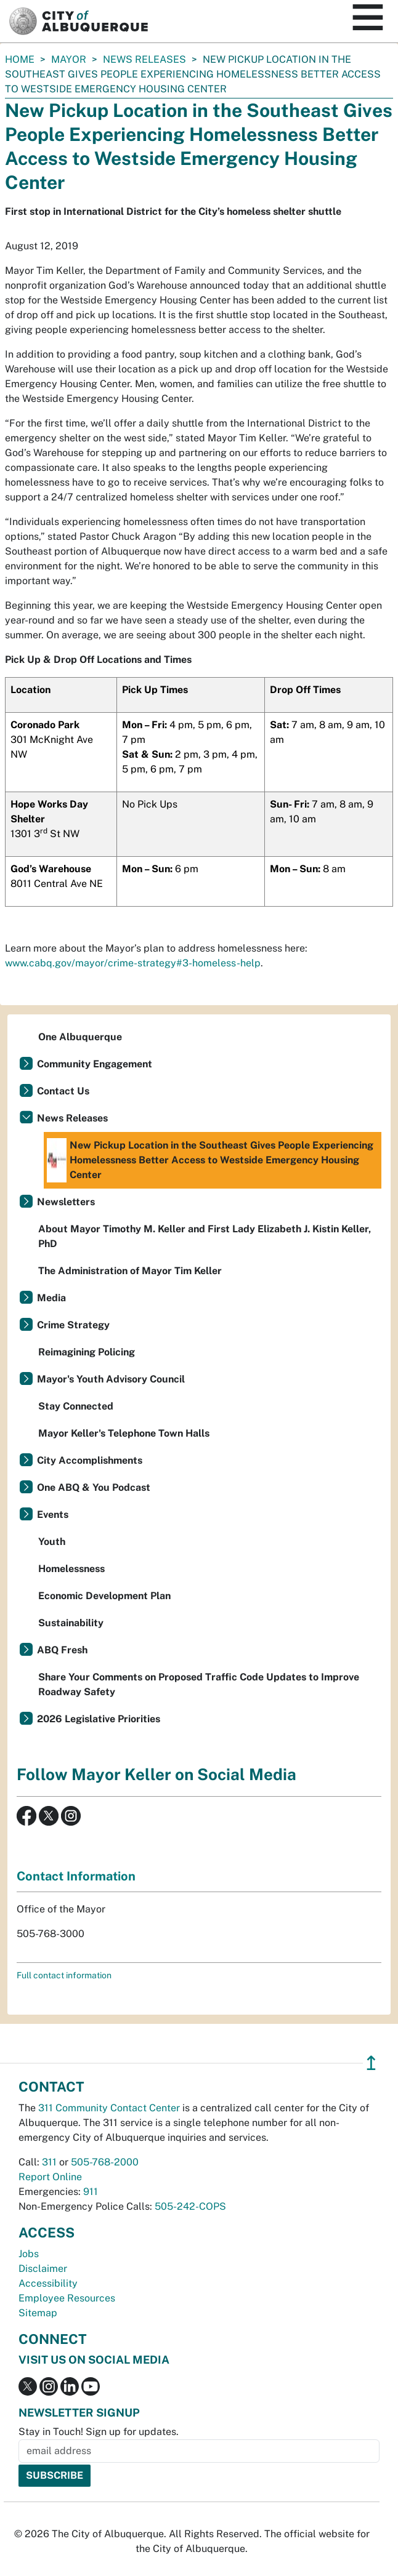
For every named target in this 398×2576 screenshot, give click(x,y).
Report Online (50, 2177)
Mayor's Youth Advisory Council (111, 1379)
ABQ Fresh (62, 1650)
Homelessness (71, 1569)
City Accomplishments (89, 1460)
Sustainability (71, 1623)
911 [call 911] (90, 2191)
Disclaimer (42, 2268)
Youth (51, 1541)
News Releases (144, 59)
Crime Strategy (73, 1325)
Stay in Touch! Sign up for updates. (98, 2432)
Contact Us (63, 1091)
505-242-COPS (190, 2206)
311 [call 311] (49, 2162)
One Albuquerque (80, 1037)
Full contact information (64, 1975)
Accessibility (48, 2283)
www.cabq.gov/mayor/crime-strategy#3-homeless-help (133, 963)
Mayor (68, 59)
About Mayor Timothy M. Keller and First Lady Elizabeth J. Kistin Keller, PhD (204, 1236)
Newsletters (66, 1202)
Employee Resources (66, 2298)
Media (51, 1298)
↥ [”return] (371, 2063)
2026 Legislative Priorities (98, 1719)
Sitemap (37, 2313)
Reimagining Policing (86, 1352)
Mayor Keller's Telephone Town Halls (123, 1433)
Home (20, 59)
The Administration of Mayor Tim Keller (130, 1271)
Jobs (28, 2254)
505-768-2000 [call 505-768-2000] (105, 2162)
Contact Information (76, 1876)
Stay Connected (75, 1406)
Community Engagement (94, 1064)
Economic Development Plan (104, 1596)
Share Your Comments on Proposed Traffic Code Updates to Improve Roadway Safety (198, 1684)
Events (52, 1514)
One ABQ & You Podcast (93, 1487)
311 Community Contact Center (109, 2108)
